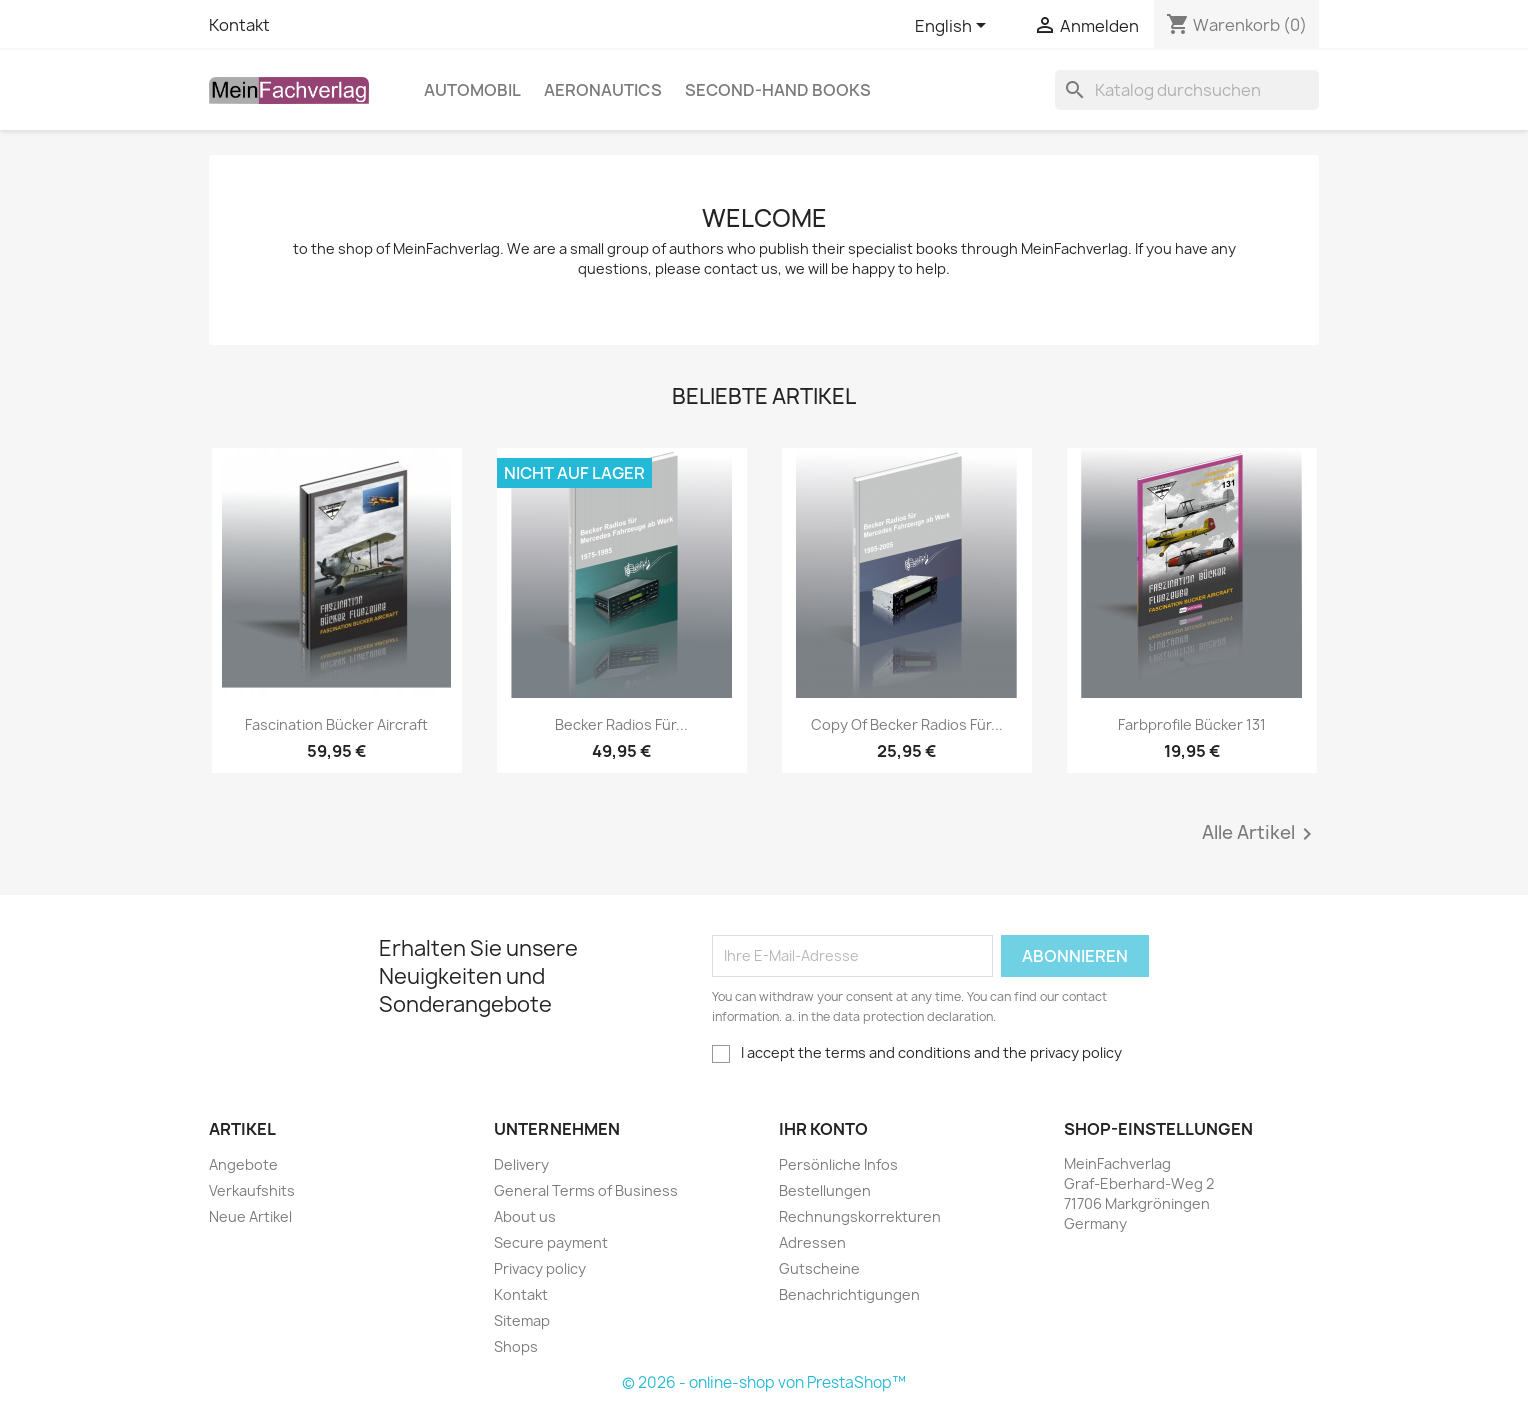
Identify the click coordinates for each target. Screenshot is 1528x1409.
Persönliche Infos (838, 1164)
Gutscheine (819, 1268)
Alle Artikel (1260, 834)
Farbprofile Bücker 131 (1192, 724)
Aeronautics (603, 90)
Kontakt (239, 25)
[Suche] (1187, 90)
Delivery (521, 1164)
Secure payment (551, 1242)
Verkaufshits (252, 1190)
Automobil (472, 90)
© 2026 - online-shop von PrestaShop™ (764, 1382)
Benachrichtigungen (849, 1294)
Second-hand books (778, 90)
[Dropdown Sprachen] (954, 27)
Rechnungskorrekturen (860, 1216)
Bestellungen (825, 1190)
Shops (516, 1346)
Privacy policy (540, 1268)
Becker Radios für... (621, 724)
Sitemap (522, 1320)
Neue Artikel (250, 1216)
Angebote (243, 1164)
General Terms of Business (586, 1190)
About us (525, 1216)
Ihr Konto (823, 1129)
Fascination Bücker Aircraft (336, 724)
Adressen (812, 1242)
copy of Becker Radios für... (907, 724)
